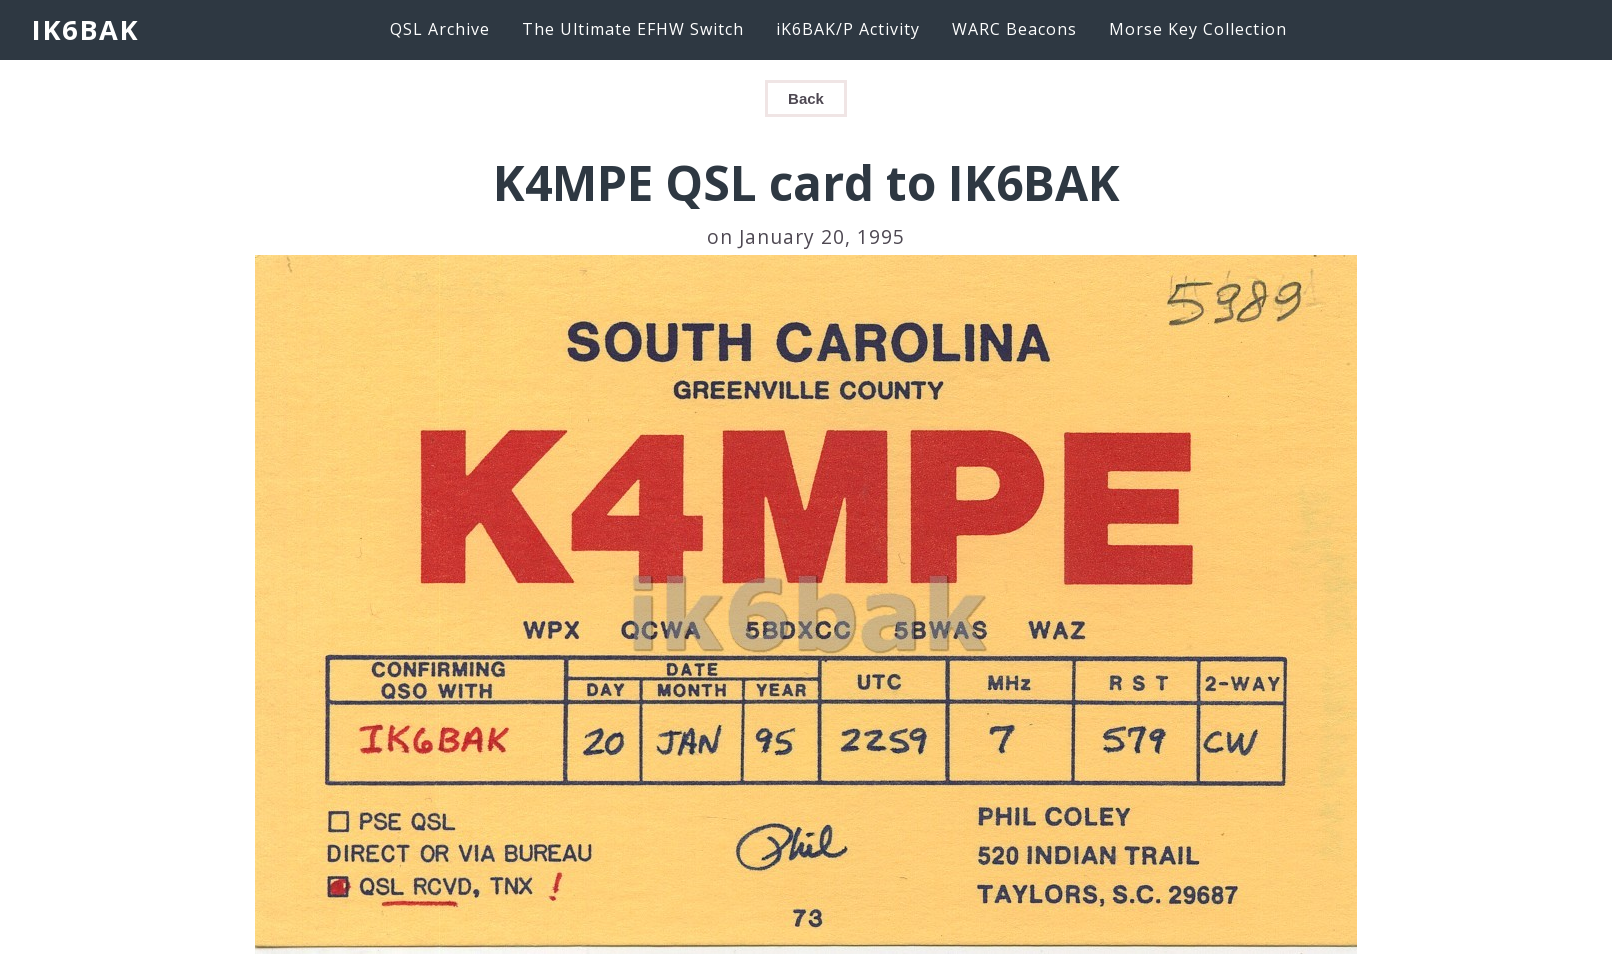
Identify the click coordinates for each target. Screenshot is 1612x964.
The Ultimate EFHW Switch (633, 29)
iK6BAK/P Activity (848, 29)
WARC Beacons (1014, 29)
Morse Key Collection (1198, 29)
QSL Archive (440, 29)
